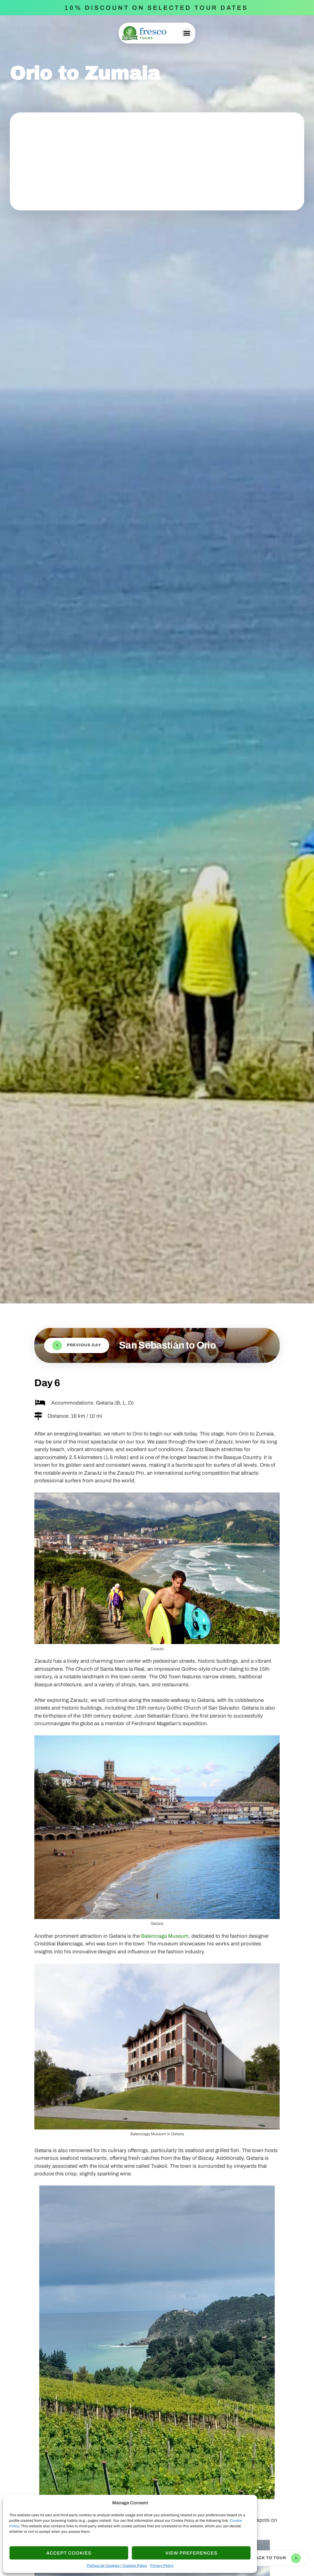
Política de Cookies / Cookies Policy (117, 2565)
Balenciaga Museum (164, 1936)
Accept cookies (68, 2553)
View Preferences (191, 2553)
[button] (186, 33)
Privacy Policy (162, 2565)
